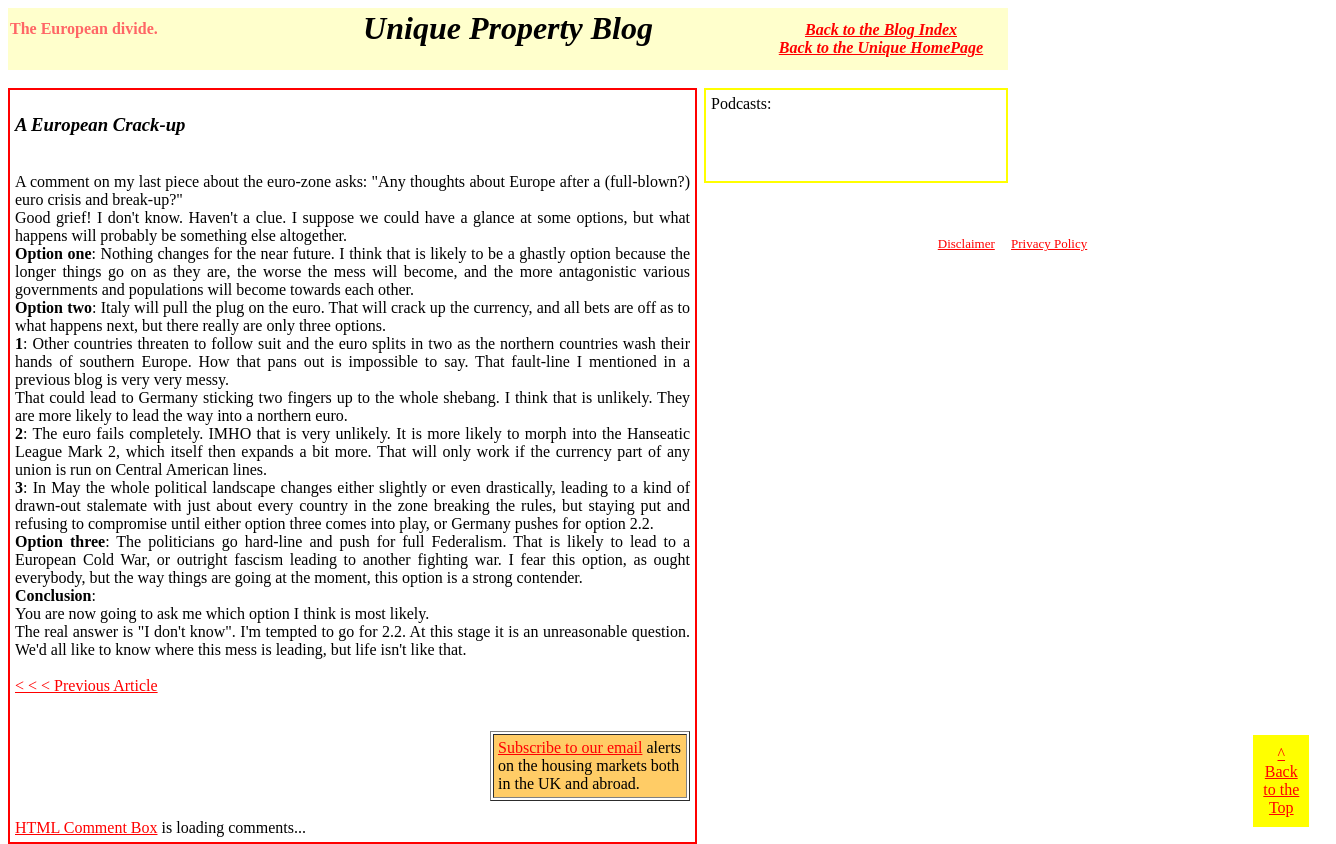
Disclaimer (966, 243)
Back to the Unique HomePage (881, 47)
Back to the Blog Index (881, 29)
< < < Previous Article (86, 685)
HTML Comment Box (86, 827)
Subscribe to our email (570, 747)
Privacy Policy (1049, 243)
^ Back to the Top (1281, 780)
